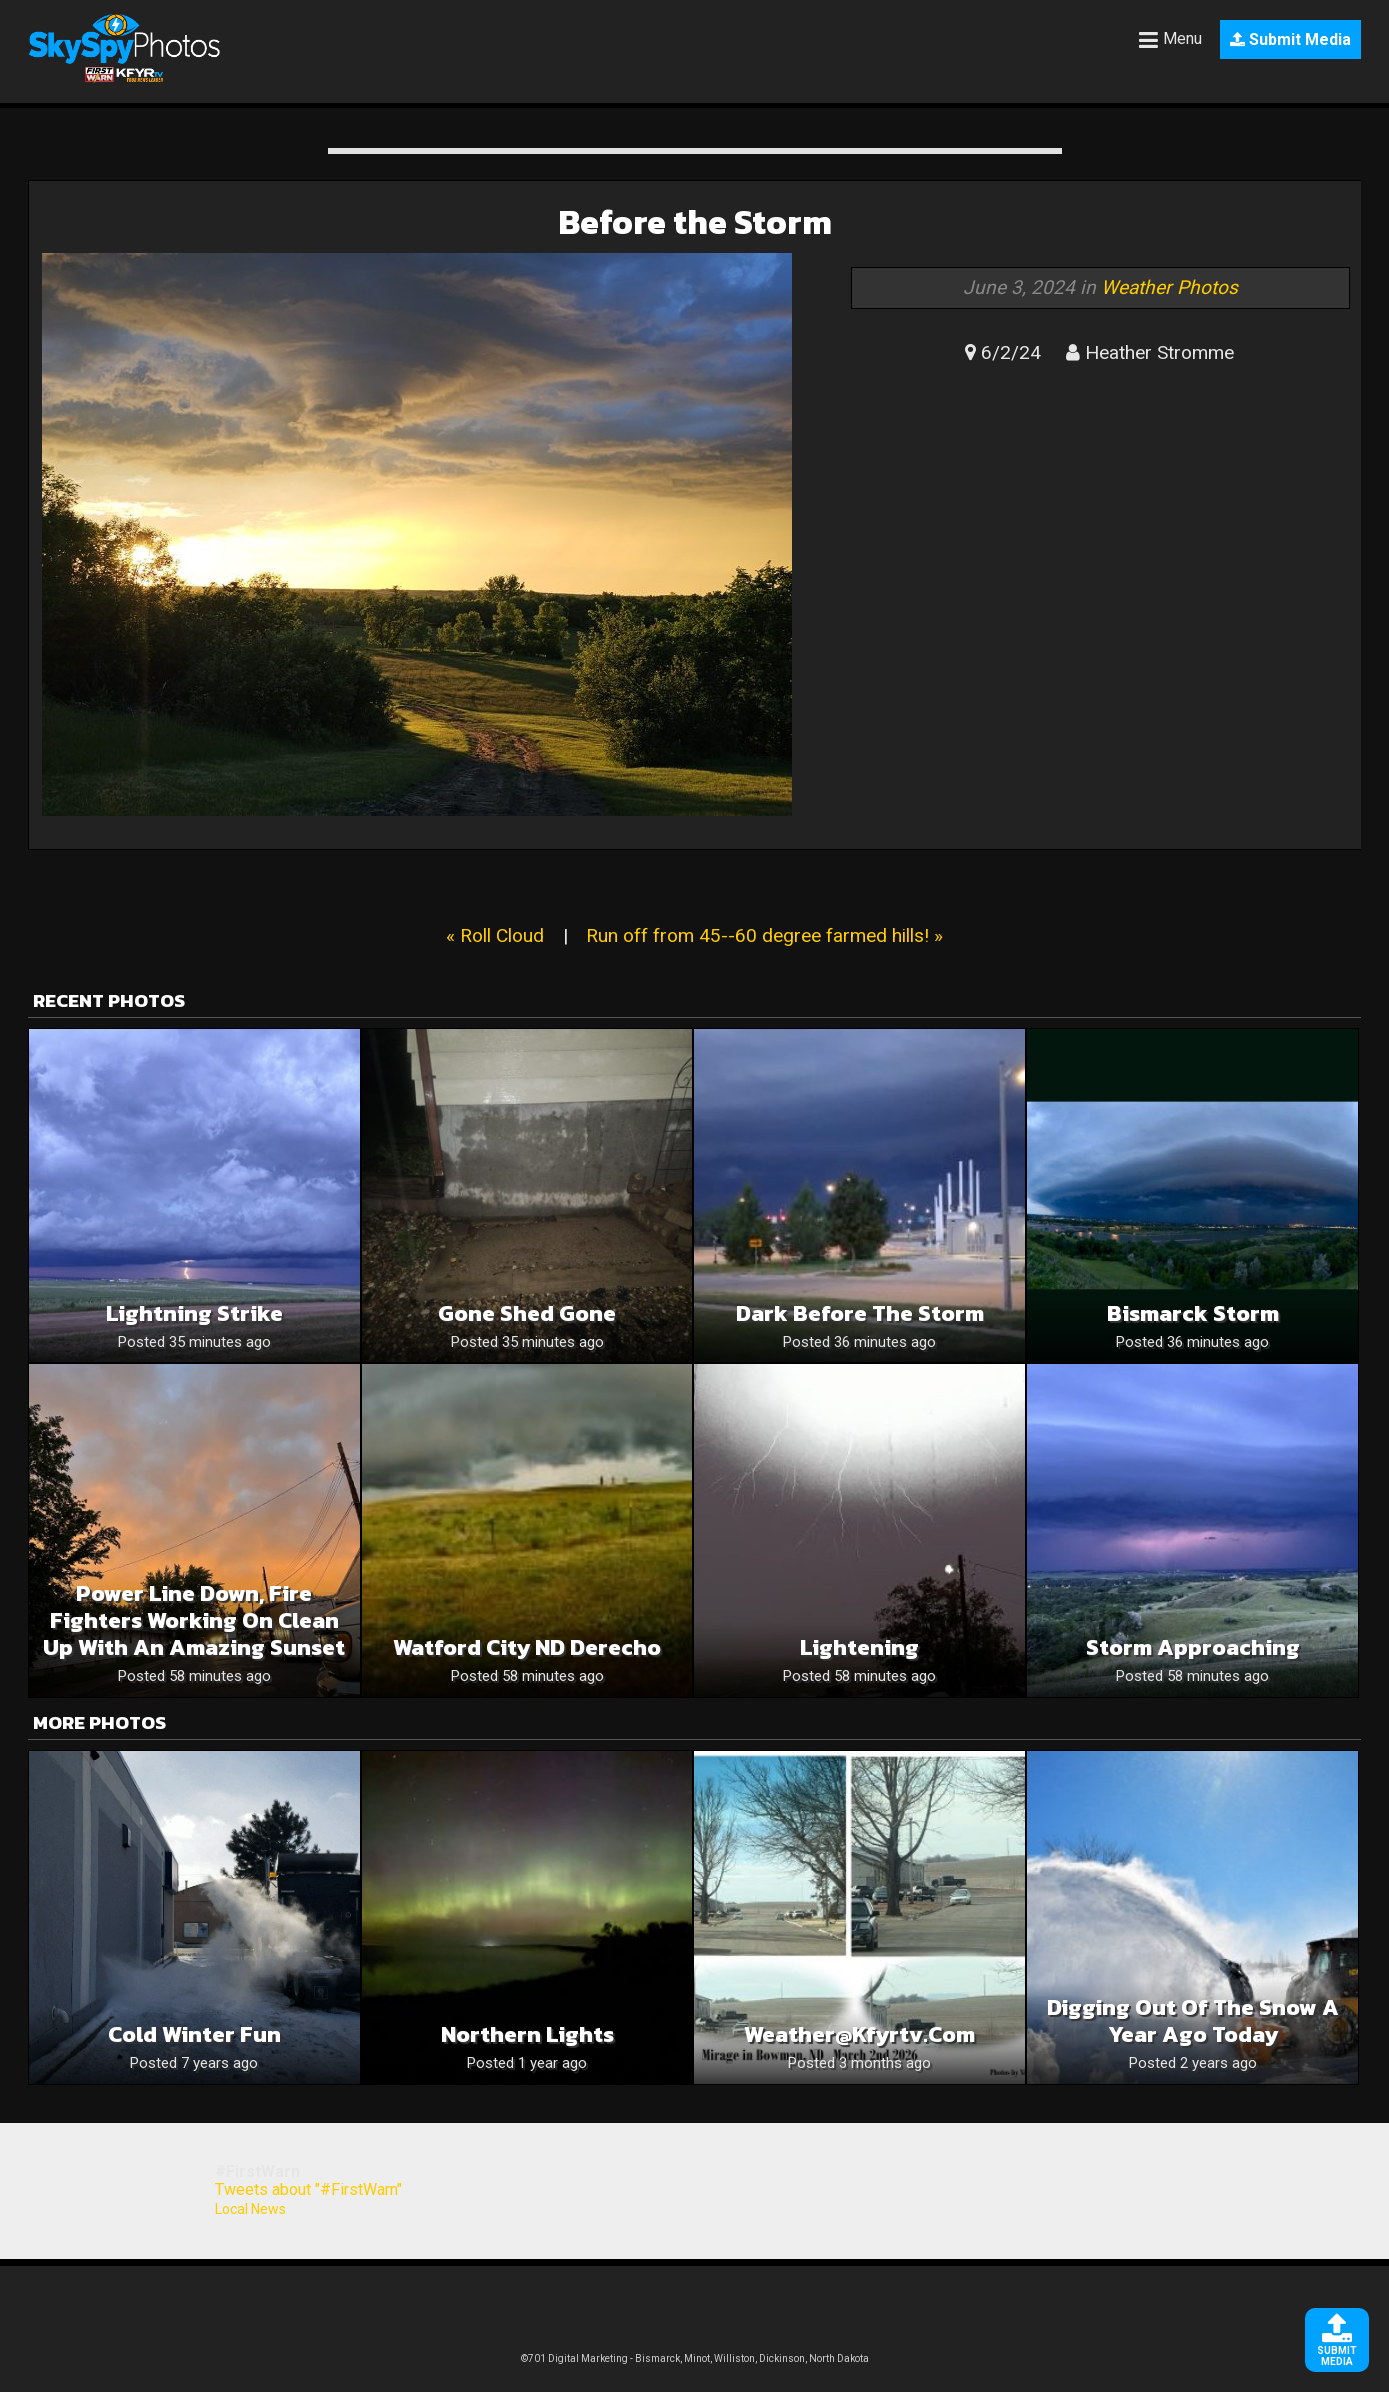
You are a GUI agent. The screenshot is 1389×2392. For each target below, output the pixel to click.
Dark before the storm (860, 1313)
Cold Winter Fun (194, 2034)
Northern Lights (527, 2034)
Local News (250, 2209)
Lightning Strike (194, 1313)
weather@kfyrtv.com (859, 2034)
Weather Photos (1169, 287)
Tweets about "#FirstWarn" (308, 2189)
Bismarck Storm (1193, 1313)
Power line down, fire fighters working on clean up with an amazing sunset (194, 1620)
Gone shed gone (527, 1313)
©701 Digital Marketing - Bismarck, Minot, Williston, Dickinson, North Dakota (695, 2358)
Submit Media (1290, 39)
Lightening (859, 1647)
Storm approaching (1193, 1647)
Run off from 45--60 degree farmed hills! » (764, 935)
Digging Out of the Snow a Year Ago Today (1193, 2021)
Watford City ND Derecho (527, 1647)
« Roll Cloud (495, 935)
